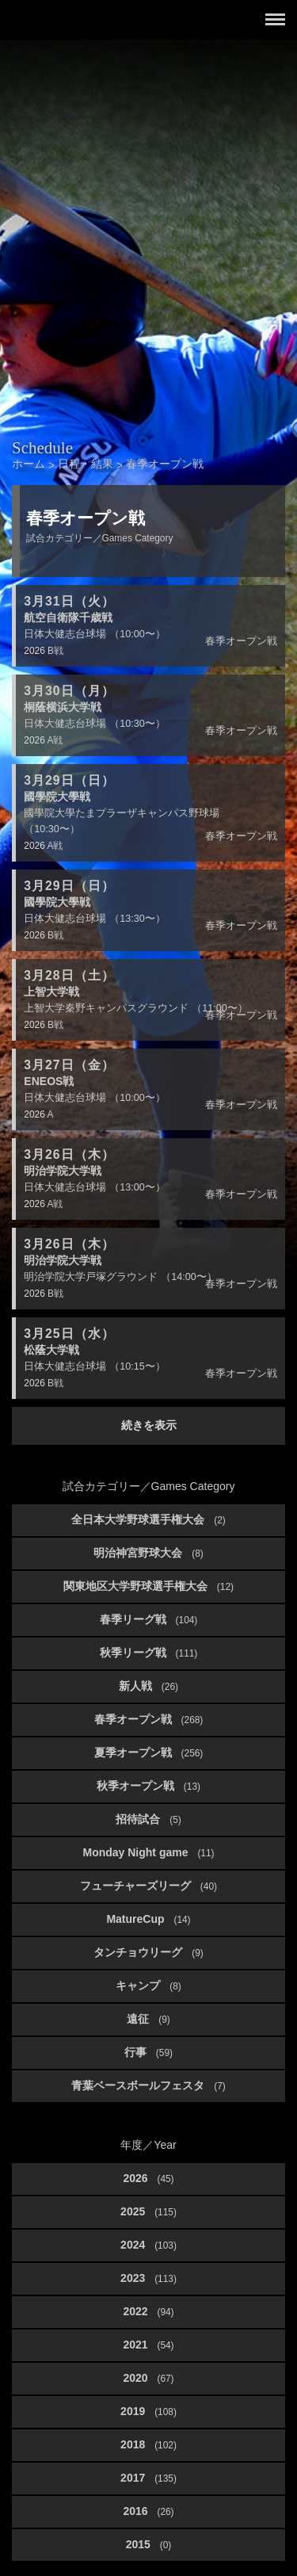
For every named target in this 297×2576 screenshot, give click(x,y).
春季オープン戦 (149, 1719)
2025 (148, 2211)
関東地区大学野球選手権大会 (148, 1586)
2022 (148, 2311)
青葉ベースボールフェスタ (148, 2085)
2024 (148, 2244)
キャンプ (148, 1985)
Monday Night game (148, 1852)
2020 (148, 2378)
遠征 (148, 2018)
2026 (148, 2178)
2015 (149, 2544)
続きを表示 (149, 1425)
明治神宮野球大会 (148, 1552)
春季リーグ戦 (149, 1619)
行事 (148, 2052)
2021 (148, 2344)
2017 (148, 2477)
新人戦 (148, 1686)
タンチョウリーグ (148, 1952)
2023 (148, 2278)
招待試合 (148, 1819)
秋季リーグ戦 (149, 1652)
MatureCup (148, 1919)
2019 (148, 2411)
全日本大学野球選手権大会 (148, 1519)
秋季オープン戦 (148, 1785)
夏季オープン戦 (149, 1752)
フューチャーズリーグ (148, 1885)
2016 (148, 2511)
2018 (148, 2444)
